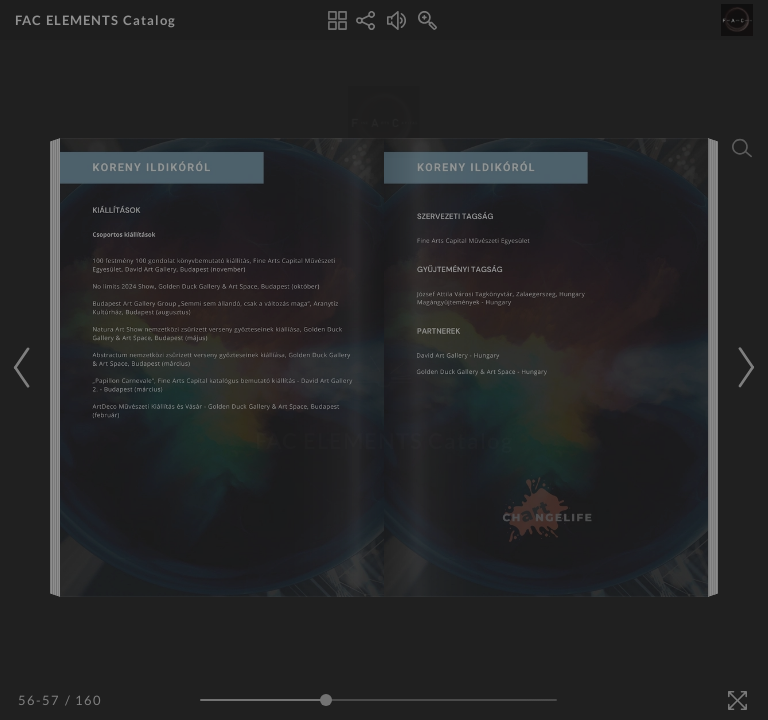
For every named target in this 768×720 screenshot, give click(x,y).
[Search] (742, 148)
